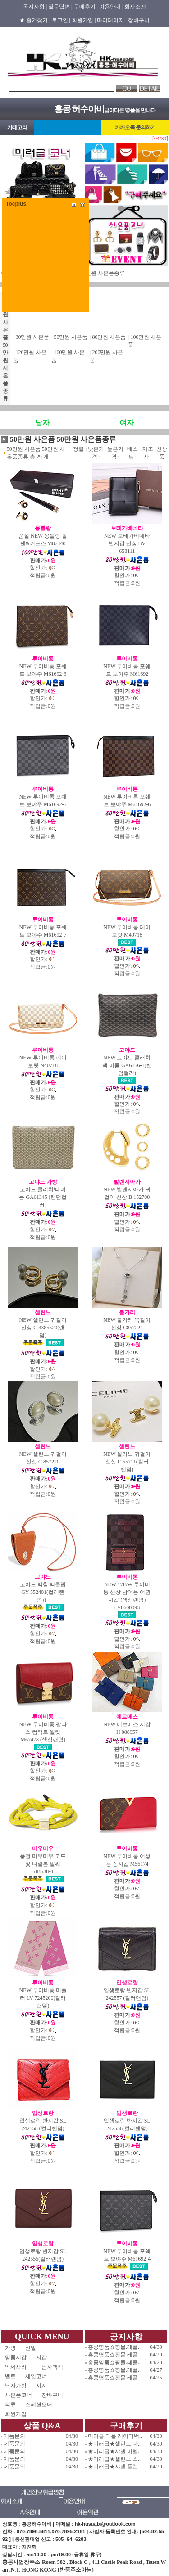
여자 (126, 422)
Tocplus (16, 204)
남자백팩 (52, 2367)
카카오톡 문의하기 (135, 127)
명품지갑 (16, 2357)
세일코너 (38, 2376)
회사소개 (135, 7)
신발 (38, 2348)
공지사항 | (35, 7)
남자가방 (16, 2386)
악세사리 (18, 2367)
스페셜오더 (38, 2404)
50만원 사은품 (70, 337)
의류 (10, 2404)
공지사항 (126, 2336)
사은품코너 (18, 2395)
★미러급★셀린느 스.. (114, 2459)
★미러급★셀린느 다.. (114, 2444)
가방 (10, 2348)
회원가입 (16, 2414)
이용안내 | (111, 7)
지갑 (41, 2357)
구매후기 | (86, 7)
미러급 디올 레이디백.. (115, 2436)
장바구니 (139, 20)
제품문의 (14, 2436)
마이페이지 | (111, 20)
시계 (41, 2386)
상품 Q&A (42, 2425)
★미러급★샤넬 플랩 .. (115, 2467)
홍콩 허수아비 (79, 109)
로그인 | (61, 20)
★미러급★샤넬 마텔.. (114, 2451)
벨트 (10, 2376)
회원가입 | (84, 20)
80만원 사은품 (109, 337)
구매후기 (126, 2425)
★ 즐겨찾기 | (34, 20)
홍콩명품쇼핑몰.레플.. (114, 2347)
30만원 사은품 (32, 337)
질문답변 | (60, 7)
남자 (42, 422)
